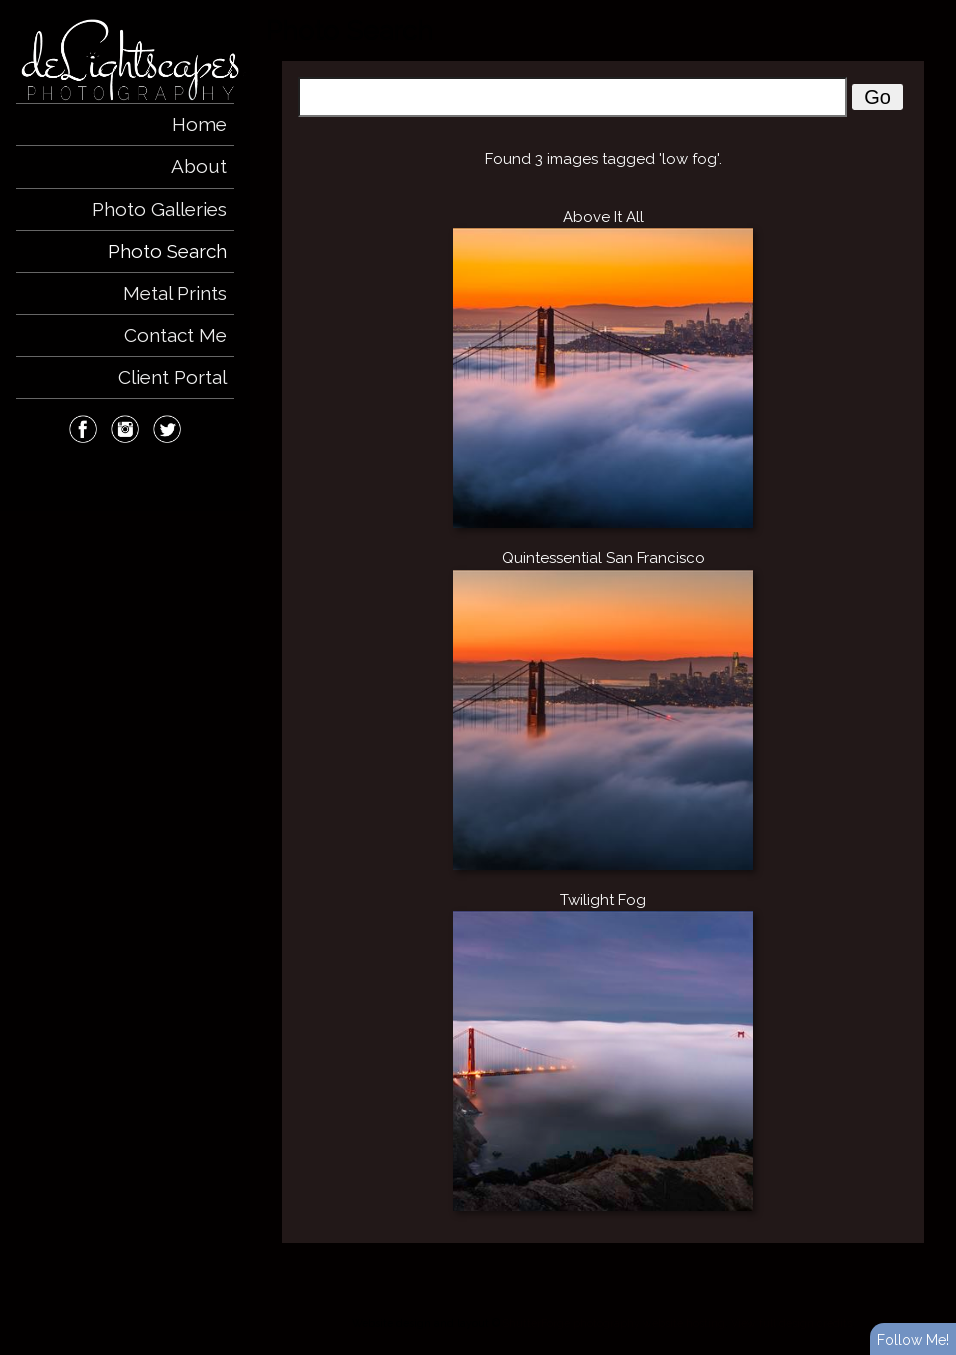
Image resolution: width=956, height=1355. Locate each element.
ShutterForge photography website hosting (614, 1323)
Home (199, 124)
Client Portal (172, 377)
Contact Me (175, 335)
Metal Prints (175, 293)
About (199, 166)
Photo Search (167, 251)
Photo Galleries (159, 209)
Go (877, 97)
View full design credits (791, 1323)
